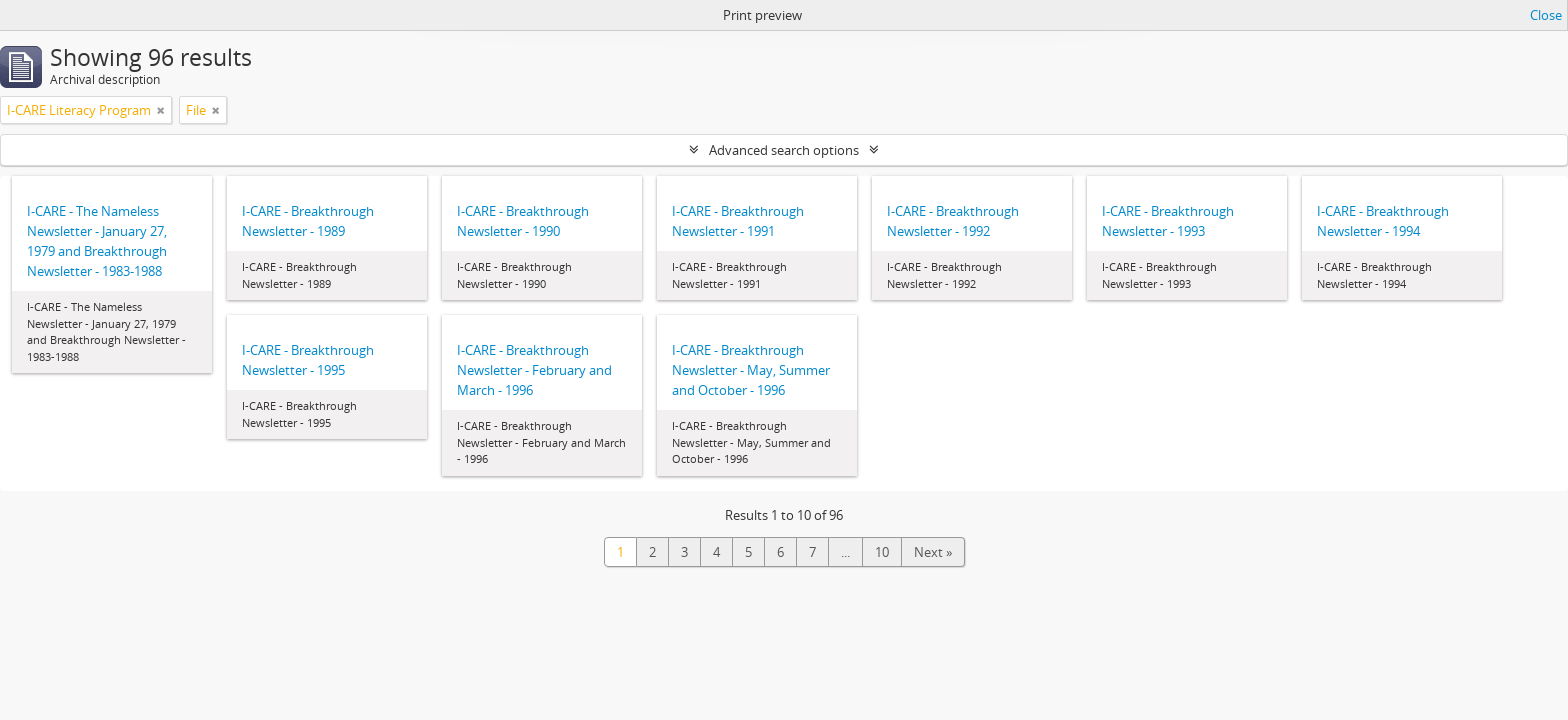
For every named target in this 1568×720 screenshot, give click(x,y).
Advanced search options (784, 150)
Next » (933, 552)
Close (1546, 15)
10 (882, 552)
